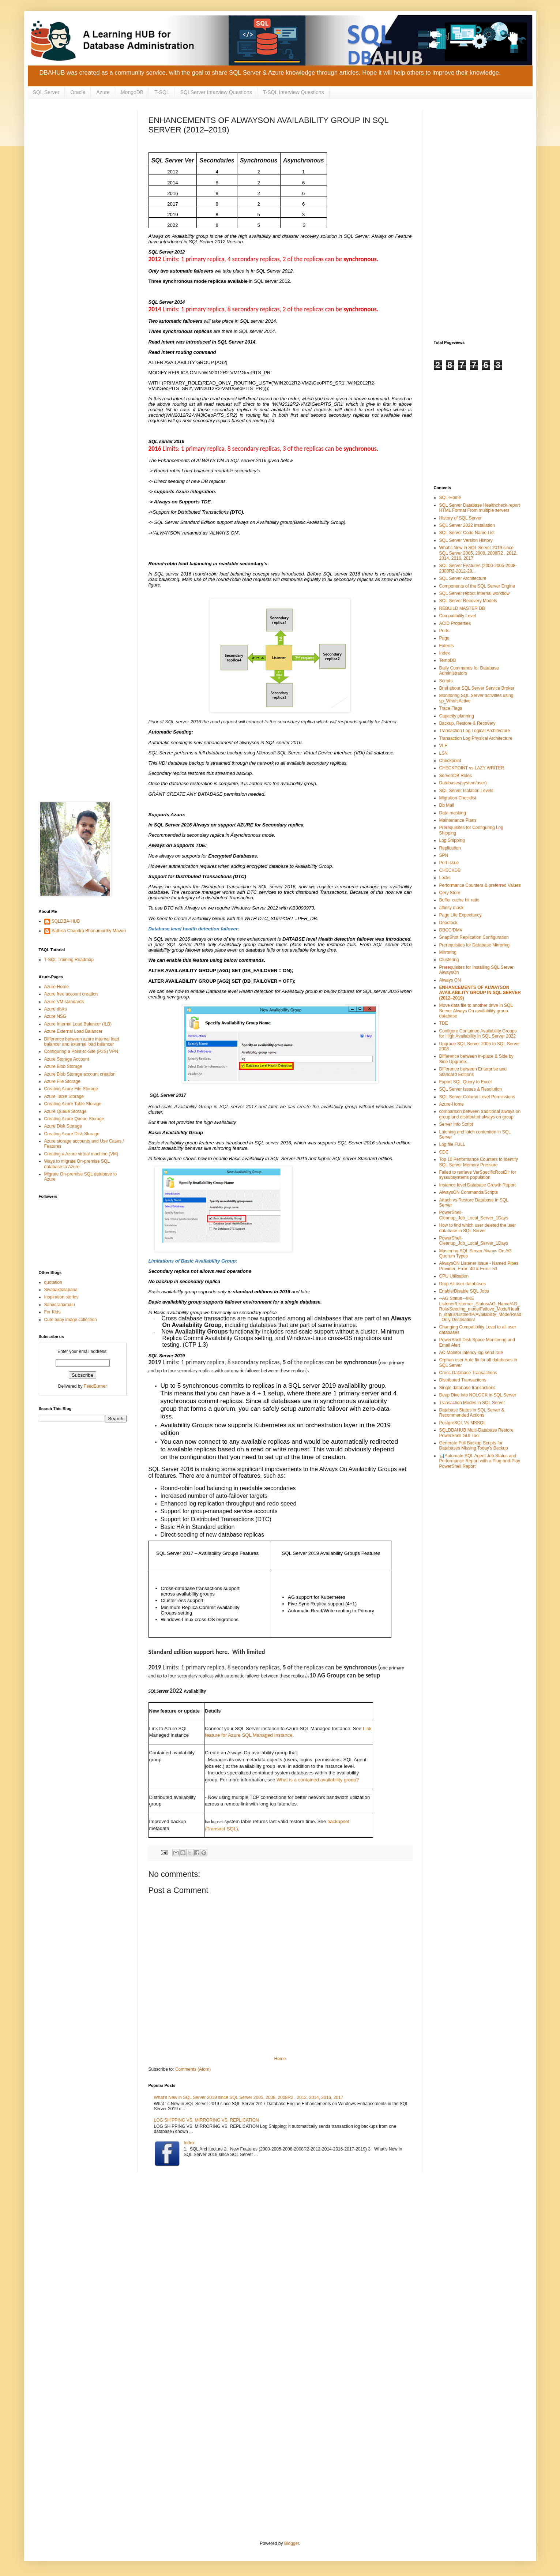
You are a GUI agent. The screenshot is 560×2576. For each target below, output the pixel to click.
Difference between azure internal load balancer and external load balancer (81, 1041)
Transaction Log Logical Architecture (474, 730)
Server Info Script (456, 1124)
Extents (446, 645)
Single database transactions (467, 1387)
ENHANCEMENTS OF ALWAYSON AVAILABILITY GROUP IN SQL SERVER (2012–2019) (480, 993)
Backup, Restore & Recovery (467, 723)
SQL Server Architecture (462, 578)
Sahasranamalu (59, 1304)
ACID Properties (455, 623)
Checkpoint (450, 760)
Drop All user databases (462, 1283)
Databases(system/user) (463, 782)
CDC (444, 1152)
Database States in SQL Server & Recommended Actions (471, 1412)
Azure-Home (56, 986)
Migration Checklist (457, 797)
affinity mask (451, 907)
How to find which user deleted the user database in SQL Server (477, 1228)
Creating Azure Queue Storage (74, 1118)
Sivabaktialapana (61, 1289)
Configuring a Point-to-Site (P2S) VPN (81, 1051)
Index (189, 2142)
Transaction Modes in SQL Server (472, 1402)
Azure (103, 92)
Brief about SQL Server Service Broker (477, 688)
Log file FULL (452, 1144)
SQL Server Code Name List (467, 532)
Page (444, 638)
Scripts (446, 680)
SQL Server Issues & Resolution (470, 1089)
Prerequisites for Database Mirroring (474, 945)
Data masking (452, 812)
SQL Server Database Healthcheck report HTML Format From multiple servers (479, 508)
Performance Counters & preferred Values (480, 885)
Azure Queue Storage (65, 1111)
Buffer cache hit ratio (459, 900)
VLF (443, 745)
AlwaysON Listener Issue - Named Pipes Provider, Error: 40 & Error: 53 (479, 1266)
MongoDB (132, 92)
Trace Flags (450, 708)
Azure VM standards (64, 1001)
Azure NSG (55, 1016)
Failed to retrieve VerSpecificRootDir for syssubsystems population (477, 1175)
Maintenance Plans (458, 820)
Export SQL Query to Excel (465, 1081)
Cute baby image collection (70, 1319)
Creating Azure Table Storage (73, 1103)
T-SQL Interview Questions (293, 92)
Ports (444, 630)
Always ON (450, 980)
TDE (443, 1023)
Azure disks (55, 1009)
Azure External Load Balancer (73, 1031)
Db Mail (446, 805)
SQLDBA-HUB (66, 921)
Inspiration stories (61, 1297)
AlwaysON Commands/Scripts (468, 1192)
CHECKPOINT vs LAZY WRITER (471, 767)
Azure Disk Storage (63, 1126)
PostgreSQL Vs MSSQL (462, 1422)
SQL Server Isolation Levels (466, 790)
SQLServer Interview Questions (216, 92)
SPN (443, 855)
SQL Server (46, 92)
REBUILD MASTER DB (462, 608)
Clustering (449, 959)
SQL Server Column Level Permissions (477, 1096)
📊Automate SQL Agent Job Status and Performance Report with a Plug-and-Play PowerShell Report (479, 1461)
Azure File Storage (62, 1081)
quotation (53, 1282)
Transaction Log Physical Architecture (475, 738)
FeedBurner (95, 1386)
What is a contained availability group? (318, 1779)
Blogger (291, 2543)
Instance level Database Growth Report (477, 1185)
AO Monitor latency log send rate (471, 1352)
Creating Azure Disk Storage (71, 1133)
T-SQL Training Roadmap (69, 959)
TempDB (447, 660)
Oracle (77, 92)
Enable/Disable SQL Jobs (464, 1291)
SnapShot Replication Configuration (474, 937)
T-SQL (161, 92)
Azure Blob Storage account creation (80, 1074)
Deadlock (448, 922)
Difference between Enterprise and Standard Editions (473, 1071)
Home (280, 2058)
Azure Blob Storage (63, 1066)
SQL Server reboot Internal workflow (474, 593)
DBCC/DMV (451, 930)
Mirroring (447, 952)
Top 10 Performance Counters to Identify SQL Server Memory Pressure (478, 1162)
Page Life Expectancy (460, 915)
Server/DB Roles (455, 775)
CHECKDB (450, 870)
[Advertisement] (83, 219)
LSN (443, 753)
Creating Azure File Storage (71, 1088)
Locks (445, 877)
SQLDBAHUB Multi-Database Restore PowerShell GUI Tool (476, 1433)
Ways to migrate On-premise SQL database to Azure (77, 1164)
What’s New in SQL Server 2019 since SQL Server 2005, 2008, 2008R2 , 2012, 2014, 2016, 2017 (248, 2097)
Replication (450, 848)
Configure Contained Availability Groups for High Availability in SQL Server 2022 (478, 1033)
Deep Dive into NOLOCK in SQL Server (477, 1395)
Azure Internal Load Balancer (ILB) (78, 1024)
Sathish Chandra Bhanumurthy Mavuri (89, 930)
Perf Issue (449, 862)
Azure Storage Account (66, 1059)
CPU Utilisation (454, 1276)
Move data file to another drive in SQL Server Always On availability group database (476, 1011)
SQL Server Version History (466, 540)
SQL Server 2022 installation (467, 525)
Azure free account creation (71, 994)
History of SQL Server (460, 518)
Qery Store (450, 892)
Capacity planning (456, 716)
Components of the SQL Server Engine (477, 586)
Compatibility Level (457, 615)
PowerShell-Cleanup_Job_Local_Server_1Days (473, 1215)
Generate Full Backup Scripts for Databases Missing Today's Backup (473, 1445)
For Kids (52, 1312)
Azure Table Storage (64, 1096)
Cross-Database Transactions (468, 1372)
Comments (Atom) (193, 2069)
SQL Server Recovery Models (468, 600)
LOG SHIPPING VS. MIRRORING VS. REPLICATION (206, 2120)
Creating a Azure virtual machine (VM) (81, 1153)
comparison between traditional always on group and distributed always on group (480, 1114)
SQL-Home (450, 497)
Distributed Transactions (462, 1380)
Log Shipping (452, 840)
